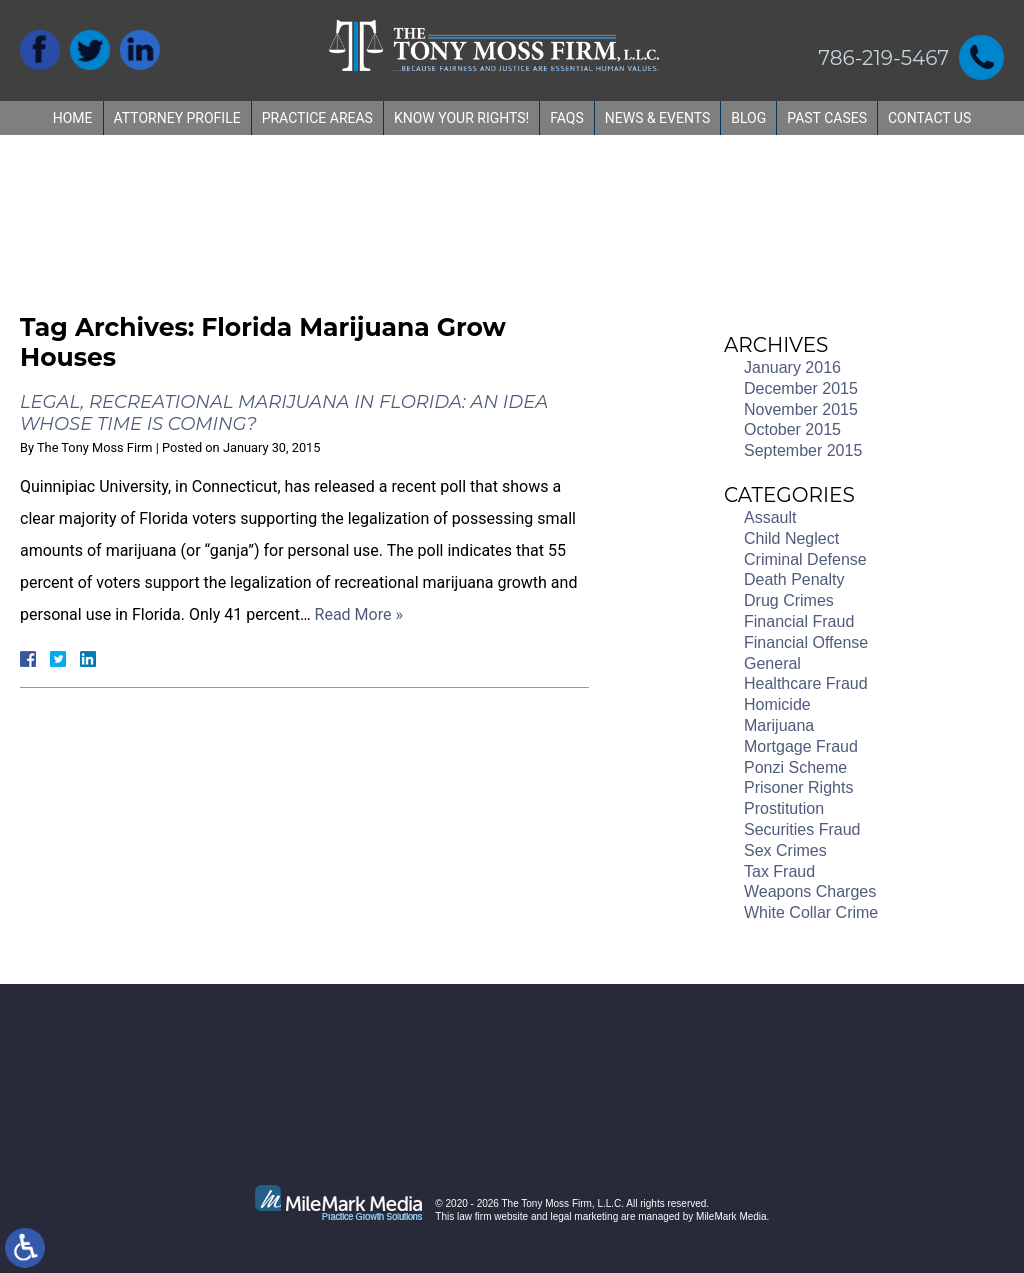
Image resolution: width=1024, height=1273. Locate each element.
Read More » (359, 614)
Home (73, 118)
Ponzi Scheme (795, 767)
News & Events (658, 118)
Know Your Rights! (461, 118)
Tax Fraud (779, 871)
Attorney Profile (177, 118)
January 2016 (792, 367)
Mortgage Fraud (801, 746)
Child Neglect (791, 538)
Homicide (777, 704)
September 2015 (803, 450)
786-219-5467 (883, 58)
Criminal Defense (805, 559)
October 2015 (792, 429)
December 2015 (801, 388)
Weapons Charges (810, 891)
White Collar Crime (811, 912)
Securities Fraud (802, 829)
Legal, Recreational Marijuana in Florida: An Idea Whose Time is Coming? (284, 413)
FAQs (567, 118)
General (772, 663)
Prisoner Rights (798, 787)
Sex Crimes (785, 850)
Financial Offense (806, 642)
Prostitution (784, 808)
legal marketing (584, 1216)
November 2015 (801, 409)
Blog (748, 118)
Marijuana (779, 725)
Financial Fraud (799, 621)
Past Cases (827, 118)
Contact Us (929, 118)
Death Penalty (794, 579)
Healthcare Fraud (806, 683)
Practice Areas (317, 118)
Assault (770, 517)
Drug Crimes (789, 600)
